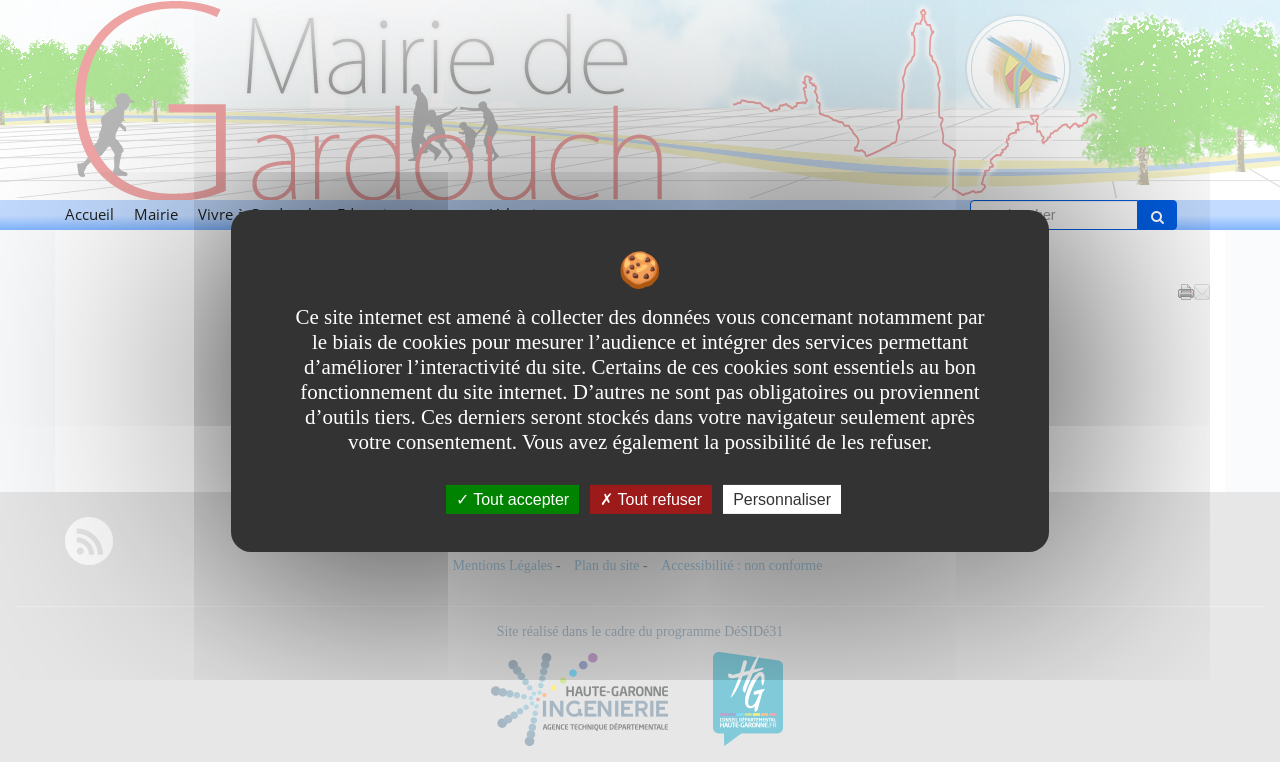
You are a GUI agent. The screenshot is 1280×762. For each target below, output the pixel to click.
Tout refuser (651, 499)
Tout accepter (512, 499)
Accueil (89, 214)
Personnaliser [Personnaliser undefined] (782, 499)
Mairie (156, 214)
